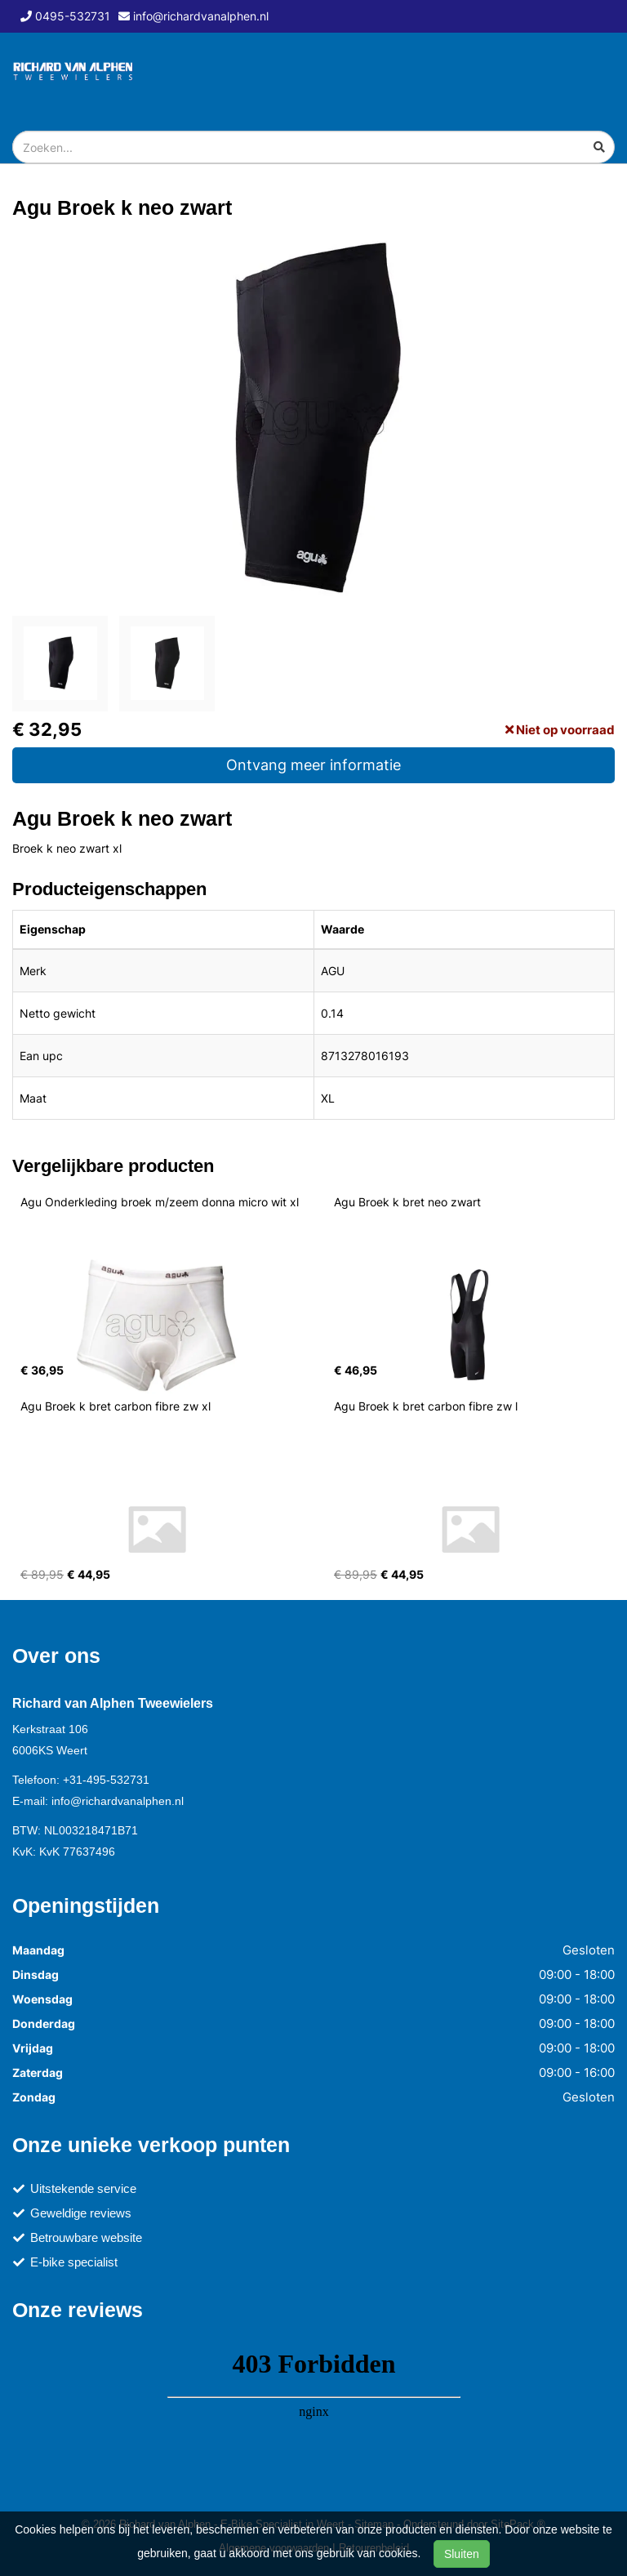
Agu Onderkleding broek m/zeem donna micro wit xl (159, 1202)
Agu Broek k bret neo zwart (407, 1202)
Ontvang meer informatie (313, 764)
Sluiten (461, 2553)
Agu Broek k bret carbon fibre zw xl (115, 1406)
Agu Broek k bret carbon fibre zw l (426, 1406)
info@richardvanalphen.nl (117, 1800)
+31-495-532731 (106, 1779)
